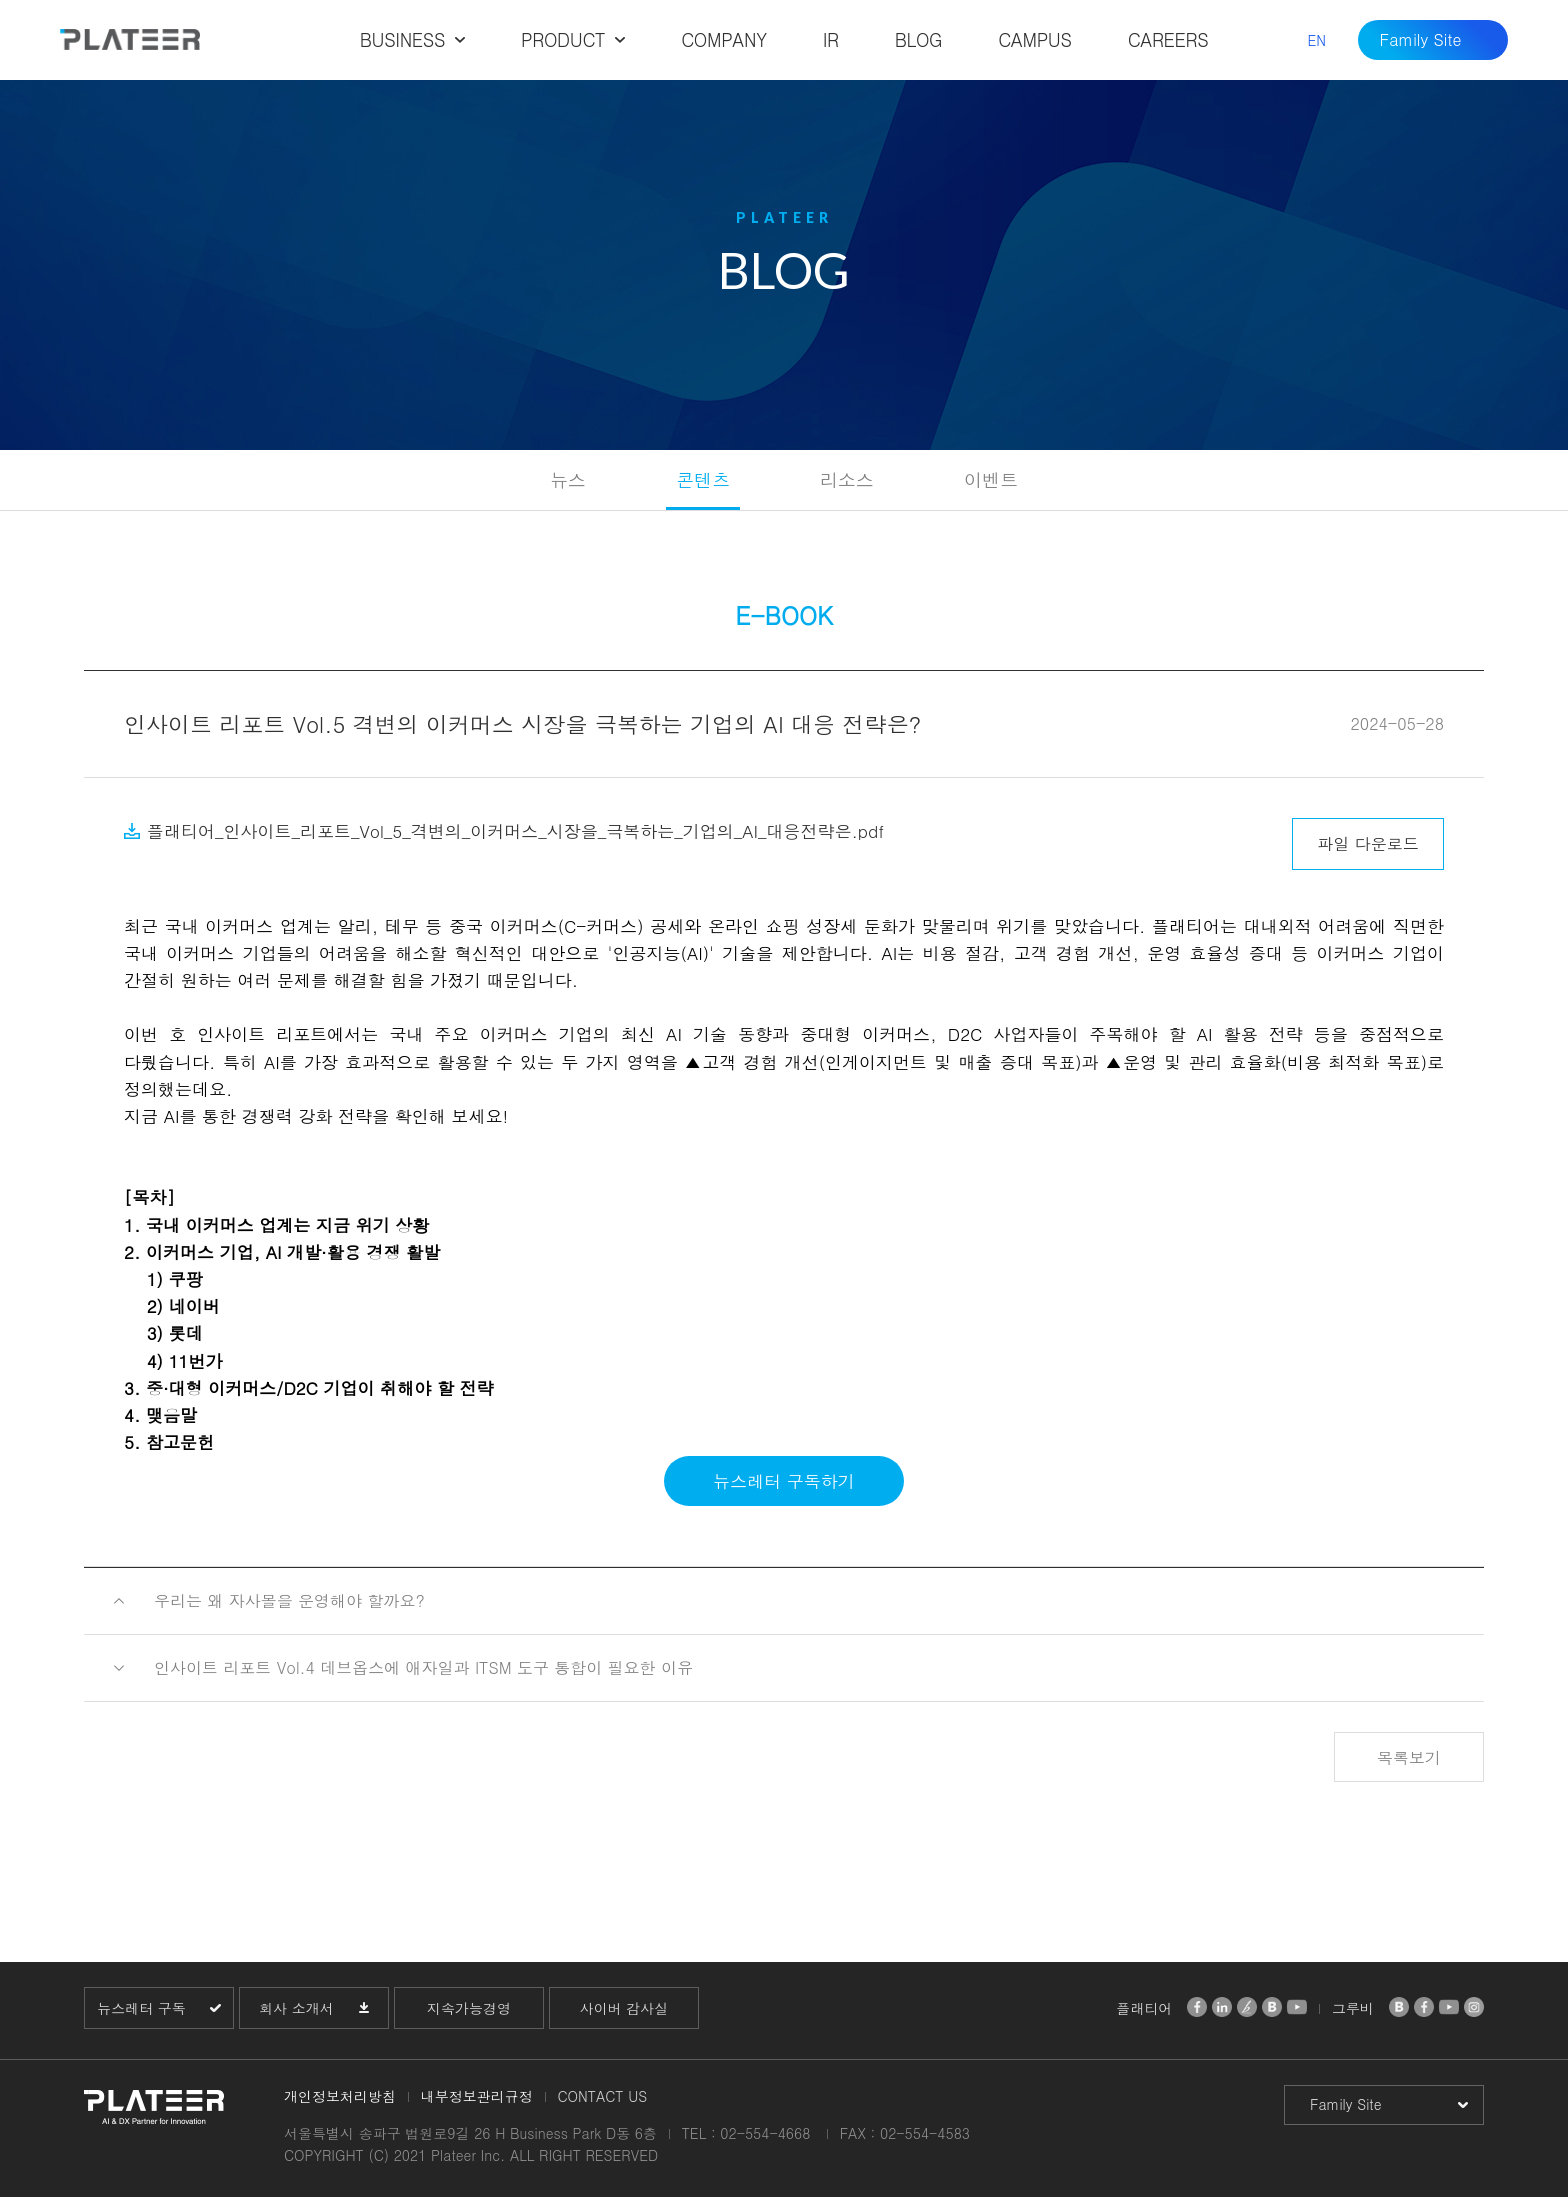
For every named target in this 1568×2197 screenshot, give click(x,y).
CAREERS (1168, 39)
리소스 (847, 479)
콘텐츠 (703, 479)
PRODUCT (563, 39)
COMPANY (723, 39)
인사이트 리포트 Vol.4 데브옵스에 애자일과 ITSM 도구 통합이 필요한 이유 (423, 1667)
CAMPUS (1034, 39)
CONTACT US (602, 2096)
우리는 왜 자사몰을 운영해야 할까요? (289, 1600)
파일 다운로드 (1367, 843)
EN (1316, 40)
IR (831, 39)
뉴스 (568, 479)
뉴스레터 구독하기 (784, 1481)
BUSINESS (402, 39)
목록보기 (1409, 1757)
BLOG (919, 39)
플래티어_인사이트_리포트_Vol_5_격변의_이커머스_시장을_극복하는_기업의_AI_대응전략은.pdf (515, 831)
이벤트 (991, 479)
